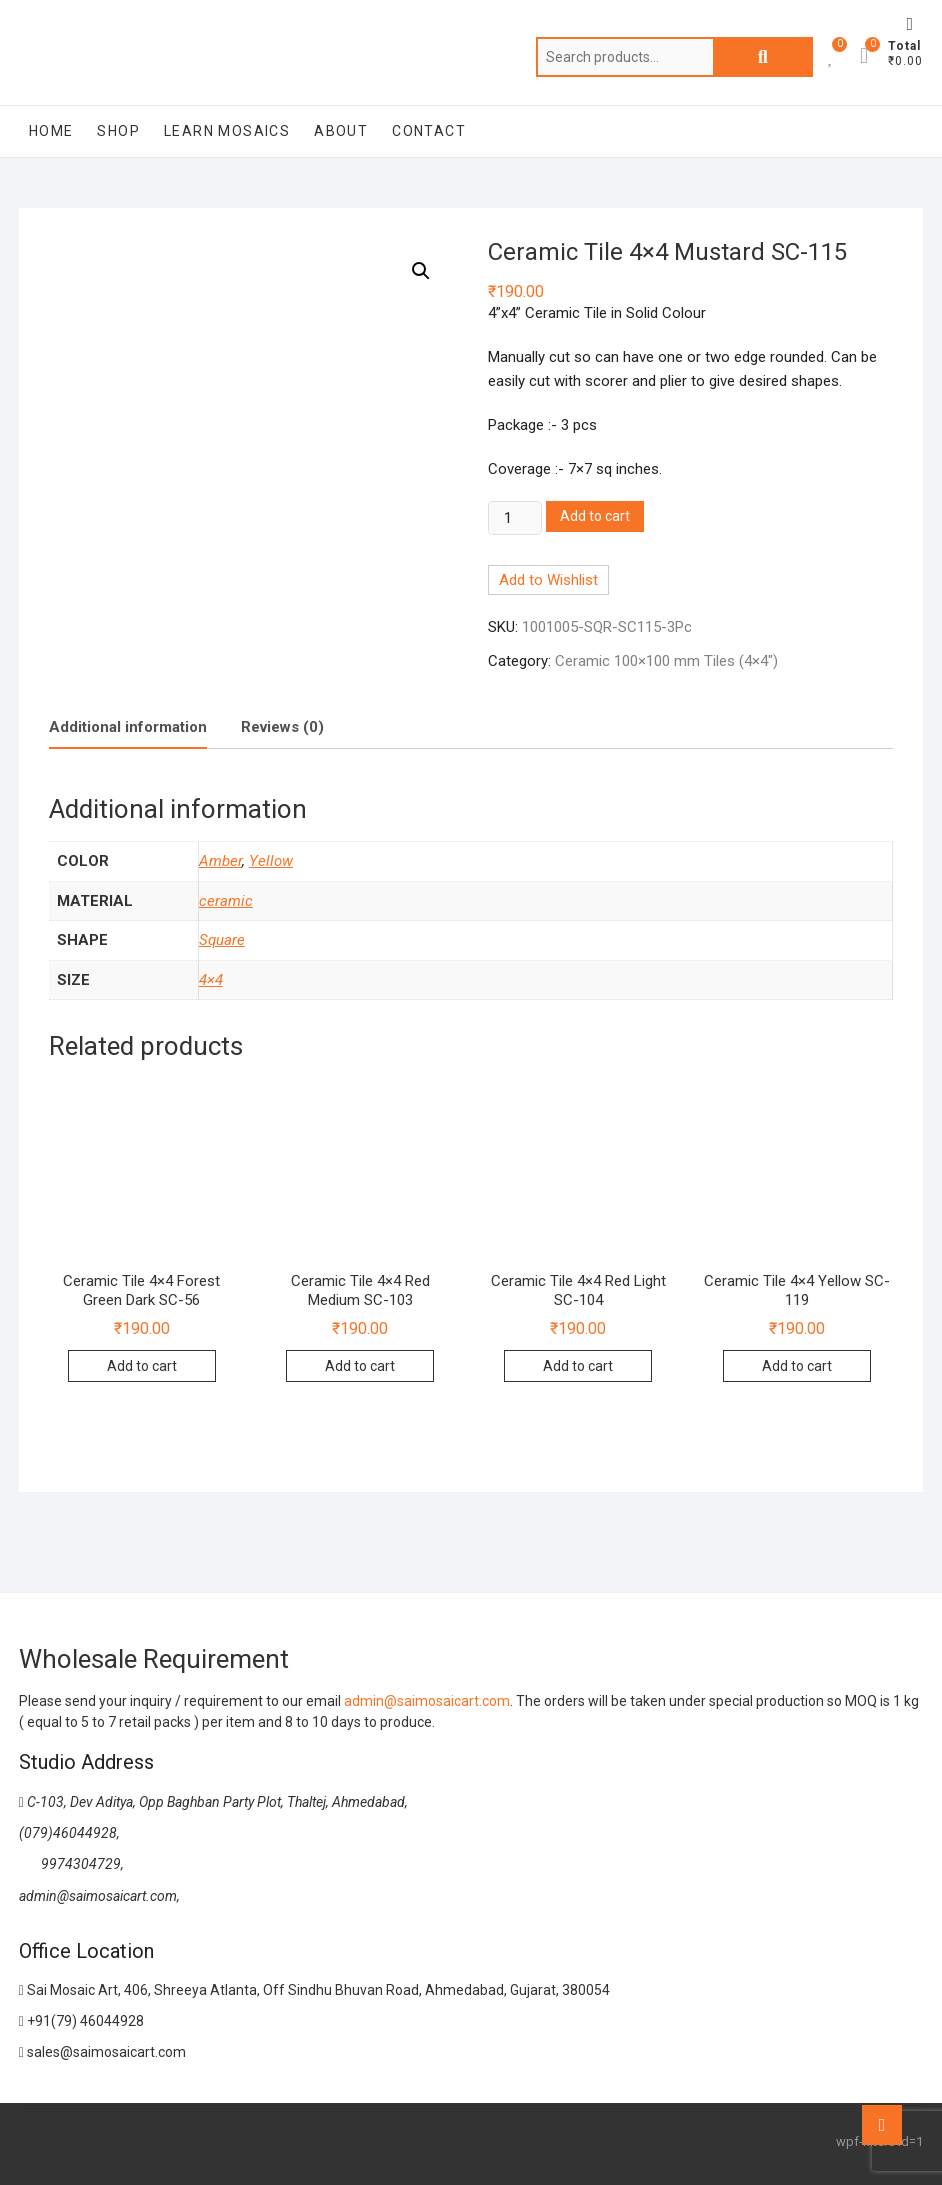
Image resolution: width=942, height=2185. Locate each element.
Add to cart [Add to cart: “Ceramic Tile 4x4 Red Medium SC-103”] (360, 1366)
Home (51, 131)
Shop (118, 131)
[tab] (128, 728)
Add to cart (595, 516)
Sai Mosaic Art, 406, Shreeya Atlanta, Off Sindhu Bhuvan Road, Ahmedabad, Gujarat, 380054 (314, 1990)
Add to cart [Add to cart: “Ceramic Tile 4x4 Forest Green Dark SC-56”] (142, 1366)
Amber (220, 861)
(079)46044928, (69, 1833)
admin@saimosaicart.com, (99, 1896)
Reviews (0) (282, 727)
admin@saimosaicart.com (427, 1701)
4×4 (211, 980)
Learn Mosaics (227, 131)
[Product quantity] (515, 518)
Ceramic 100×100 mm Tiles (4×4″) (666, 661)
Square (222, 940)
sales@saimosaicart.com (102, 2052)
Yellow (271, 861)
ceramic (226, 901)
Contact (429, 131)
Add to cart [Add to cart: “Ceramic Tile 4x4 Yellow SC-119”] (797, 1366)
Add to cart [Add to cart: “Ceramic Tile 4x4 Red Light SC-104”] (578, 1366)
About (341, 131)
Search (763, 57)
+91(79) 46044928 (81, 2021)
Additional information (128, 727)
